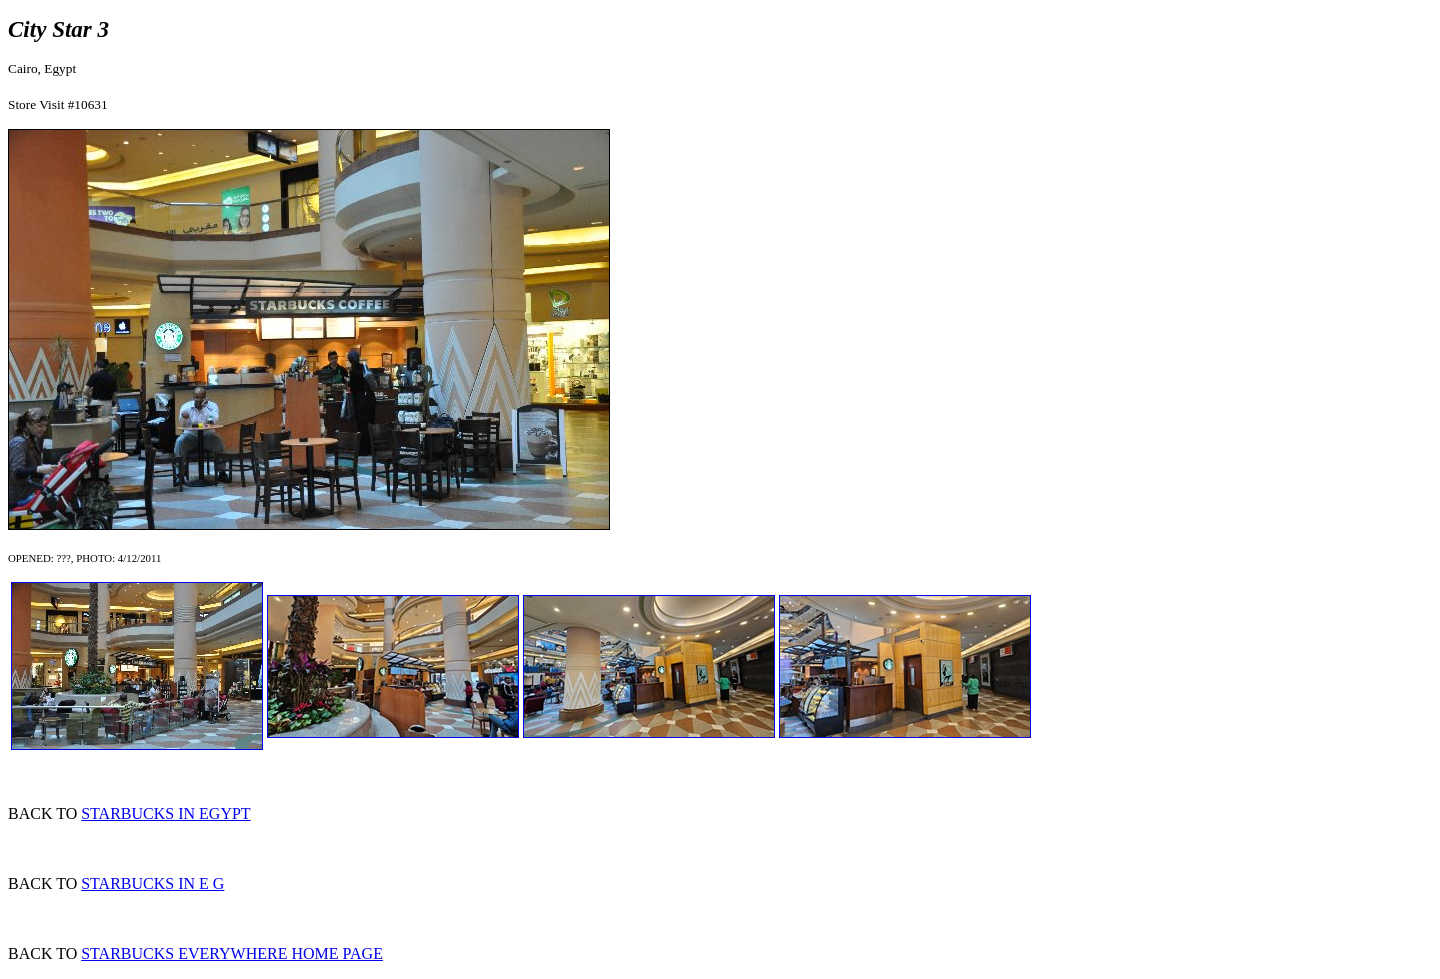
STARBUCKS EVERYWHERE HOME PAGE (232, 953)
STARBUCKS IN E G (152, 883)
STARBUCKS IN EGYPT (165, 813)
